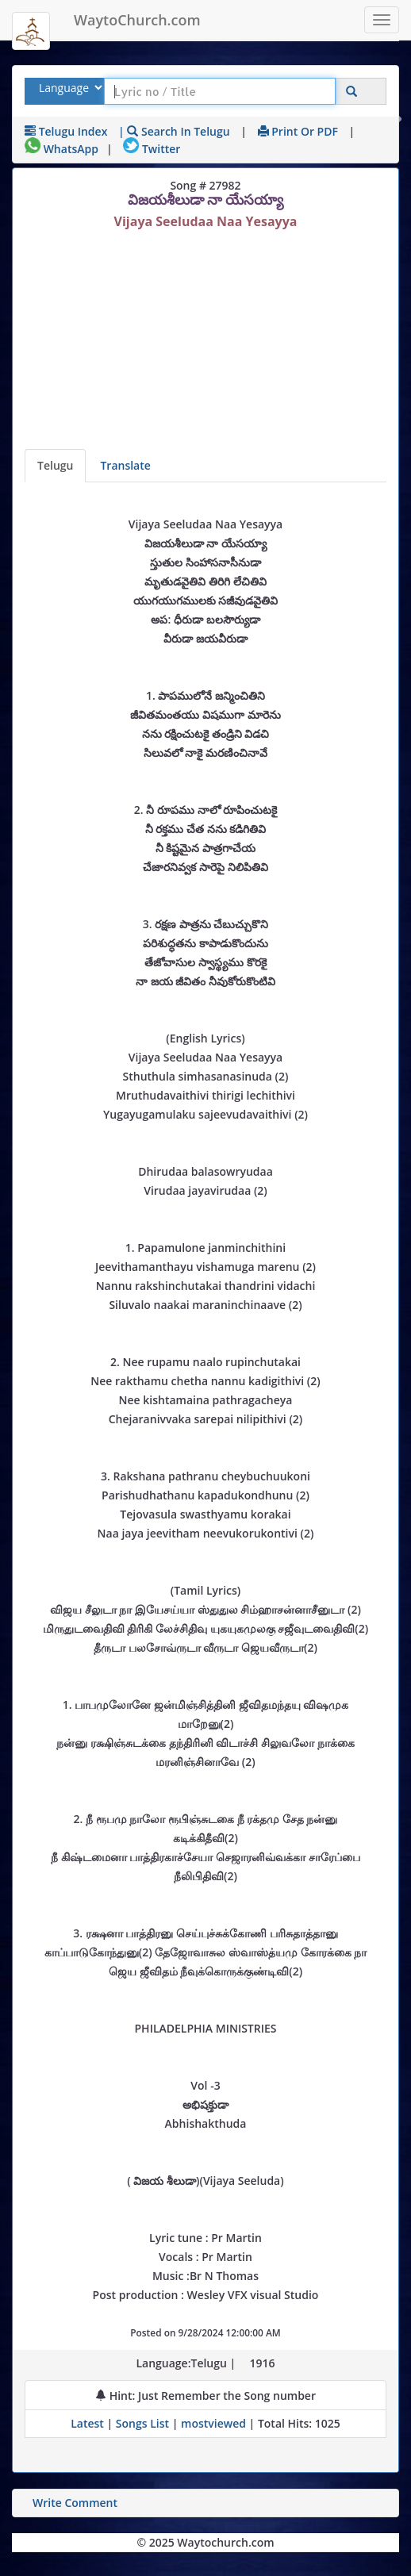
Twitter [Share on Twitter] (151, 148)
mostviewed (213, 2423)
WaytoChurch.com (137, 19)
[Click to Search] (351, 91)
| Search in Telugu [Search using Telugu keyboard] (174, 131)
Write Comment (75, 2502)
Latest (88, 2423)
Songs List (142, 2423)
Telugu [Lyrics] (55, 465)
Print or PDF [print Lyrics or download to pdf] (298, 131)
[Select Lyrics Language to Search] (69, 87)
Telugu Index (66, 131)
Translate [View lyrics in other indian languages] (125, 465)
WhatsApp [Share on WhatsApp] (61, 148)
